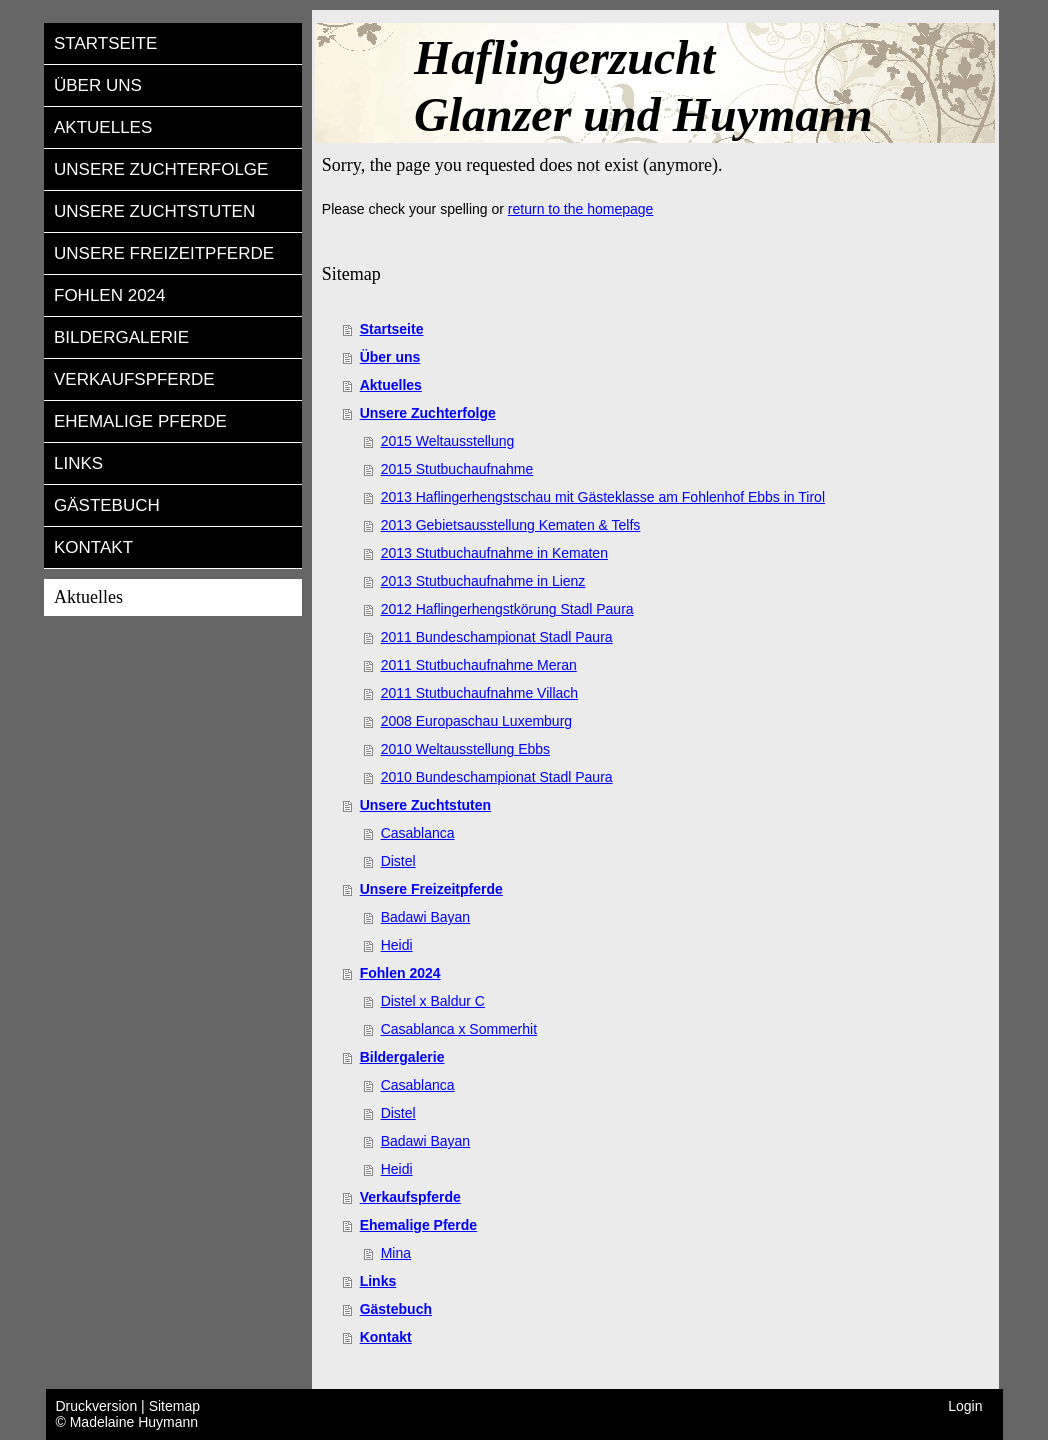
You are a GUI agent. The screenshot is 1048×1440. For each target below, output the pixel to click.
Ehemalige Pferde (419, 1225)
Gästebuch (396, 1309)
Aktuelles (391, 385)
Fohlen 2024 (400, 973)
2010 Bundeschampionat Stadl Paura (497, 777)
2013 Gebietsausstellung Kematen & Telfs (511, 525)
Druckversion (99, 1406)
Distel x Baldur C (433, 1001)
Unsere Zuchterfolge (428, 413)
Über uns (390, 357)
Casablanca (418, 833)
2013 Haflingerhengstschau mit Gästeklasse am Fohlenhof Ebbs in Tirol (603, 497)
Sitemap (174, 1406)
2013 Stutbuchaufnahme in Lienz (483, 581)
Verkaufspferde (410, 1197)
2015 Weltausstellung (448, 441)
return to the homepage (581, 209)
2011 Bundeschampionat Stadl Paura (497, 637)
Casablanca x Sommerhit (459, 1029)
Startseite (392, 329)
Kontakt (386, 1337)
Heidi (397, 945)
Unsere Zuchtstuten (425, 805)
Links (378, 1281)
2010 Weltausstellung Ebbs (465, 749)
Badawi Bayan (426, 917)
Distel (398, 861)
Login (965, 1406)
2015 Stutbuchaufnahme (457, 469)
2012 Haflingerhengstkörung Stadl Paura (507, 609)
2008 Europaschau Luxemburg (476, 721)
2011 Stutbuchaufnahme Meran (479, 665)
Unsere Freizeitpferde (431, 889)
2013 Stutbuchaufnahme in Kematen (494, 553)
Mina (396, 1253)
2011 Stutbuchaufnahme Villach (479, 693)
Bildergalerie (402, 1057)
